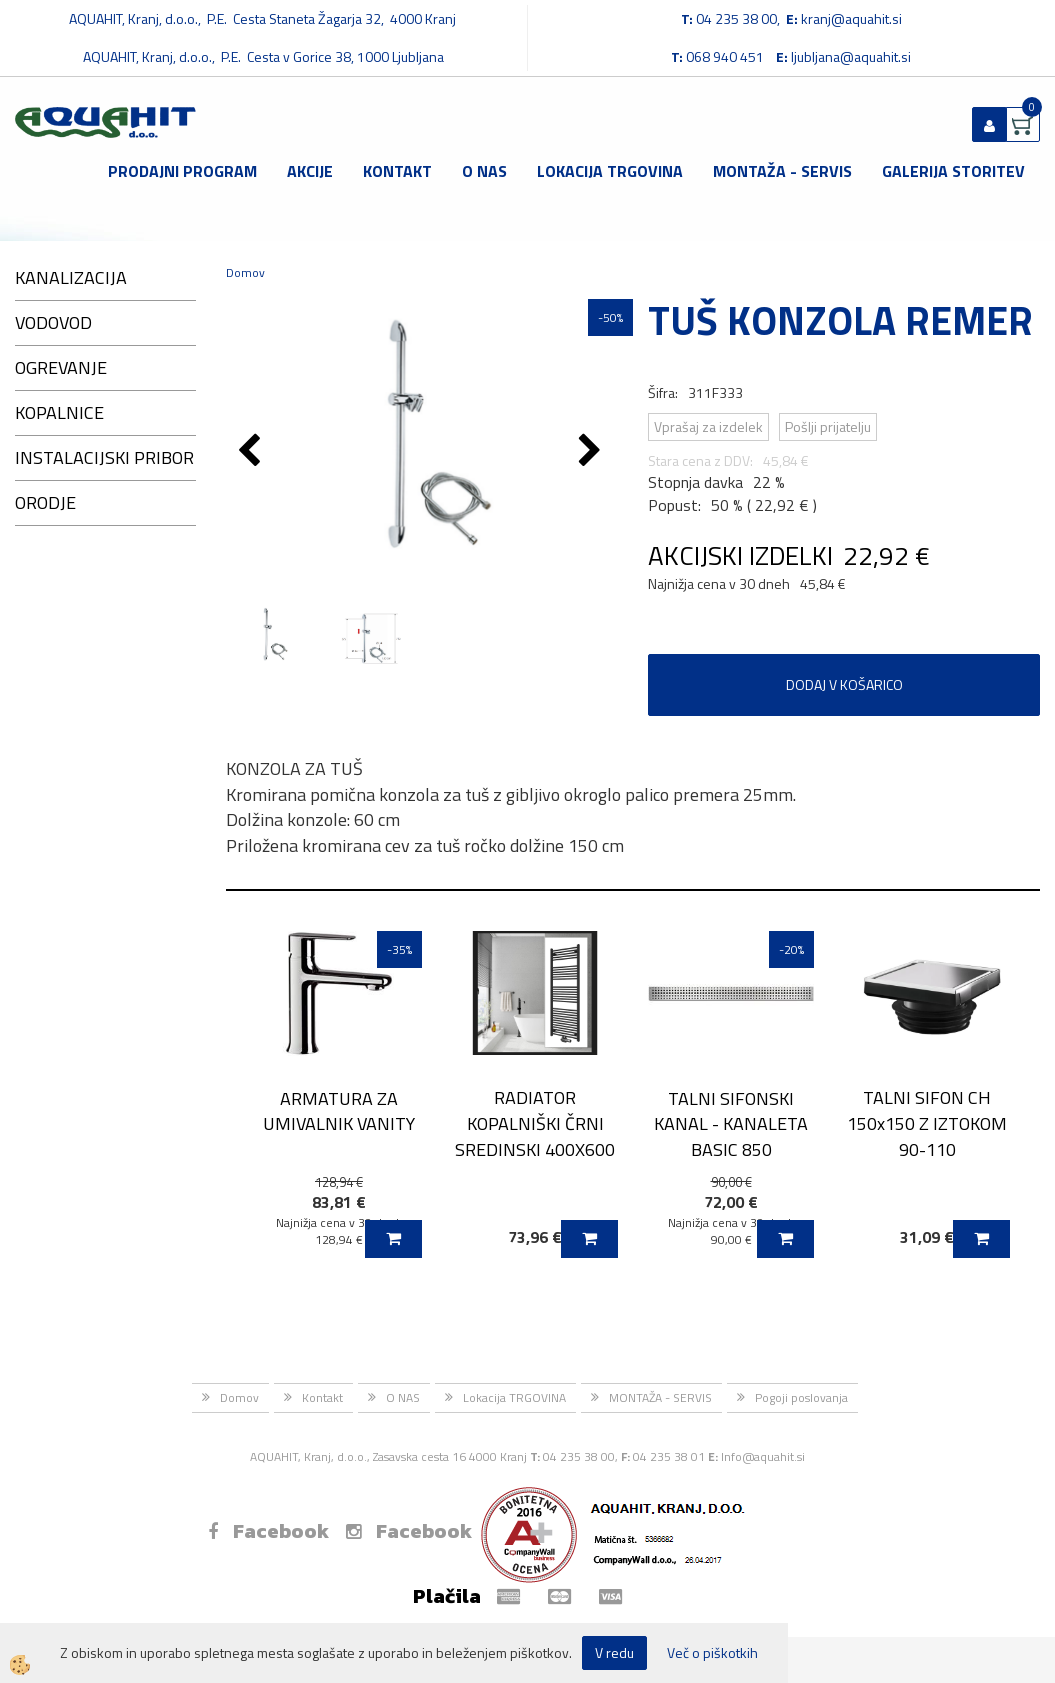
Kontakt (397, 171)
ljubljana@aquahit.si (851, 56)
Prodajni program (182, 171)
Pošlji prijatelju (828, 426)
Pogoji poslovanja (801, 1397)
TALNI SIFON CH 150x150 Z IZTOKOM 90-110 (927, 1123)
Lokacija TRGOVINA (610, 171)
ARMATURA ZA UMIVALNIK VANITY (339, 1111)
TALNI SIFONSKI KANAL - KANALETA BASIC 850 (731, 1124)
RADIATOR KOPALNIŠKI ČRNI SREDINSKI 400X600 (535, 1123)
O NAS (484, 171)
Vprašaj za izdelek (708, 426)
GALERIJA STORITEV (953, 171)
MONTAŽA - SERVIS (782, 171)
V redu (614, 1652)
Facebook (268, 1531)
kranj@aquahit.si (851, 18)
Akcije (310, 171)
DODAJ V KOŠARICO (844, 684)
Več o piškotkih (712, 1653)
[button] (592, 452)
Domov (245, 272)
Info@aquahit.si (763, 1456)
